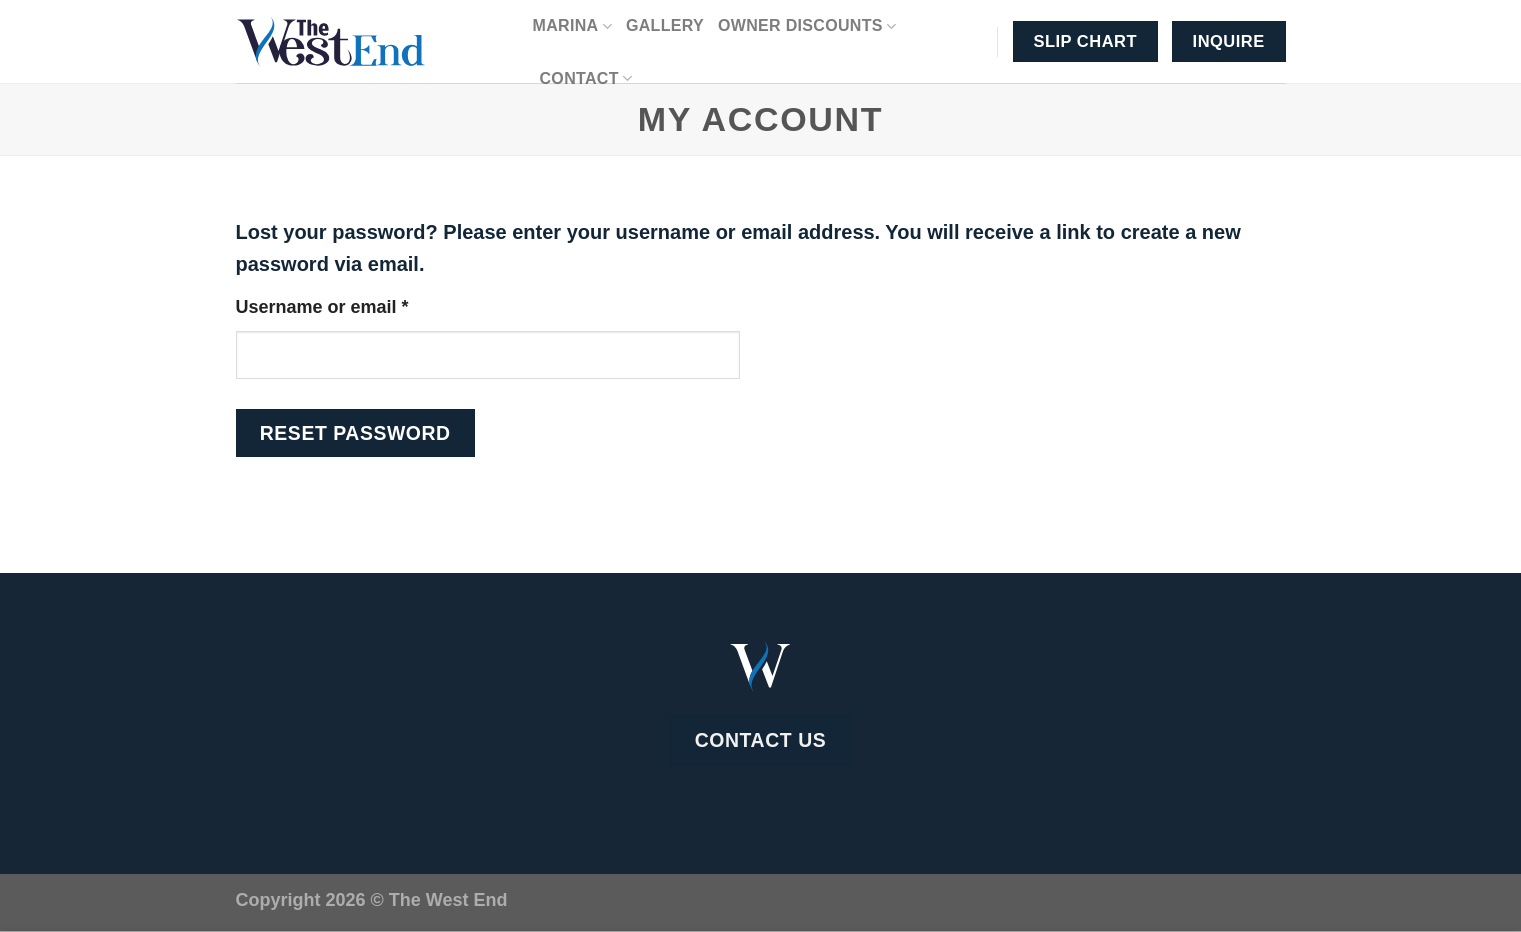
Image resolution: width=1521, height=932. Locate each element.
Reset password (355, 433)
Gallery (665, 25)
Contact (586, 78)
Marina (572, 26)
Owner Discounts (807, 26)
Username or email (361, 304)
